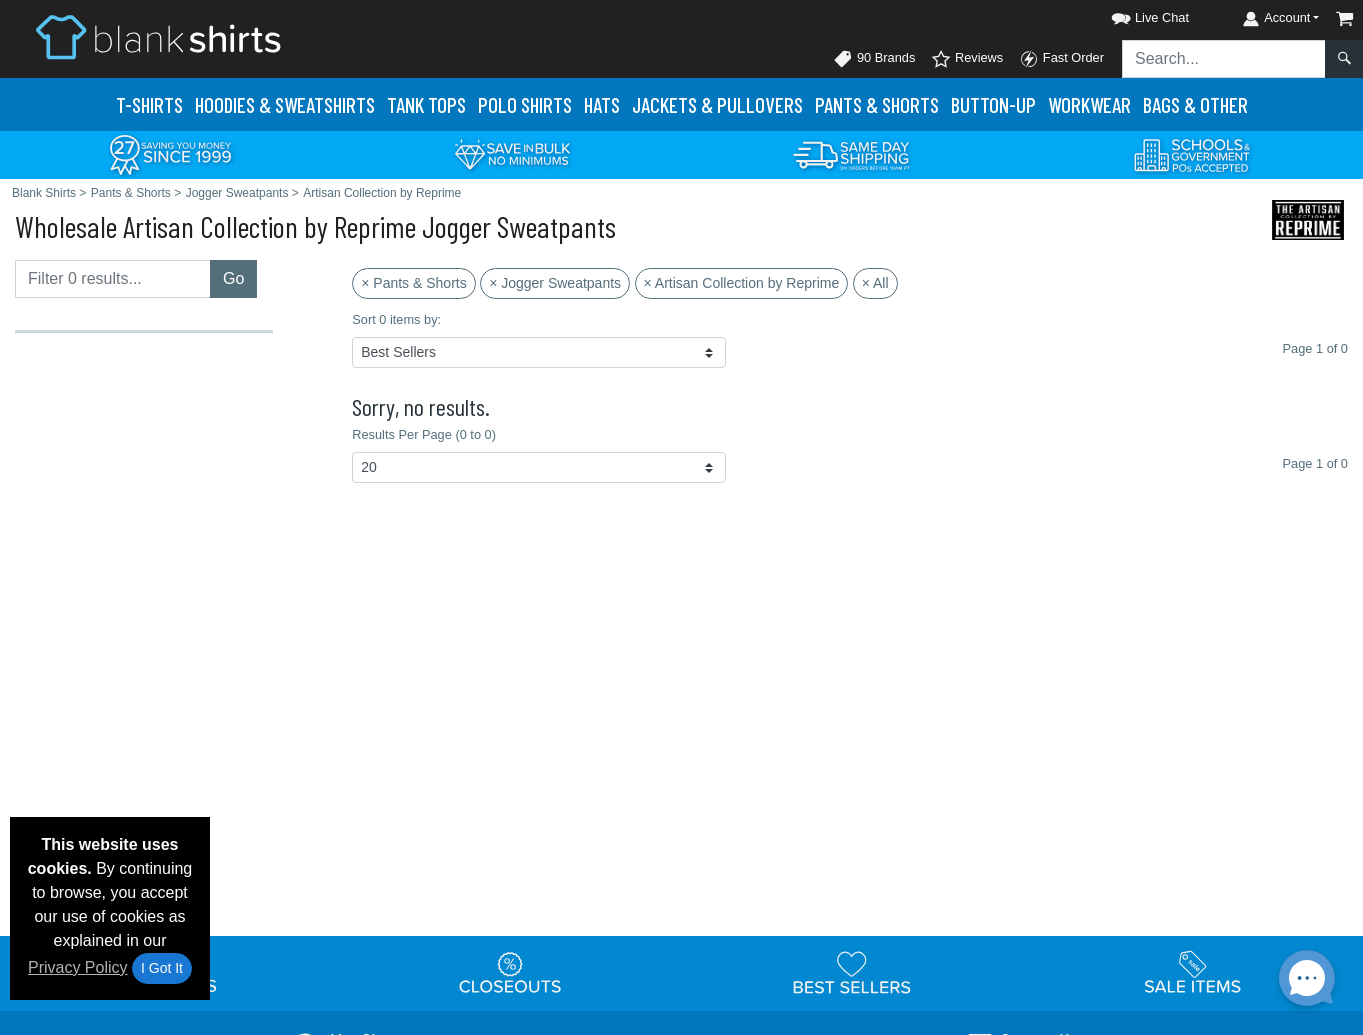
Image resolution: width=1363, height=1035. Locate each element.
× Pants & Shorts (413, 283)
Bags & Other (1195, 104)
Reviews (967, 59)
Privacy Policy (78, 967)
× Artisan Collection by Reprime (742, 283)
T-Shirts (149, 104)
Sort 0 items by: (396, 319)
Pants (877, 104)
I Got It (162, 968)
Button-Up (993, 104)
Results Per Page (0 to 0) (424, 434)
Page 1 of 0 (1315, 463)
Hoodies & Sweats (285, 104)
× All (875, 283)
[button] (1132, 14)
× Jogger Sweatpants (555, 283)
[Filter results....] (113, 279)
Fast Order (1061, 59)
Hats (602, 104)
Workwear (1089, 104)
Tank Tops (426, 104)
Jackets (717, 104)
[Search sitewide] (1224, 59)
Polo (525, 104)
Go (233, 278)
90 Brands (874, 59)
